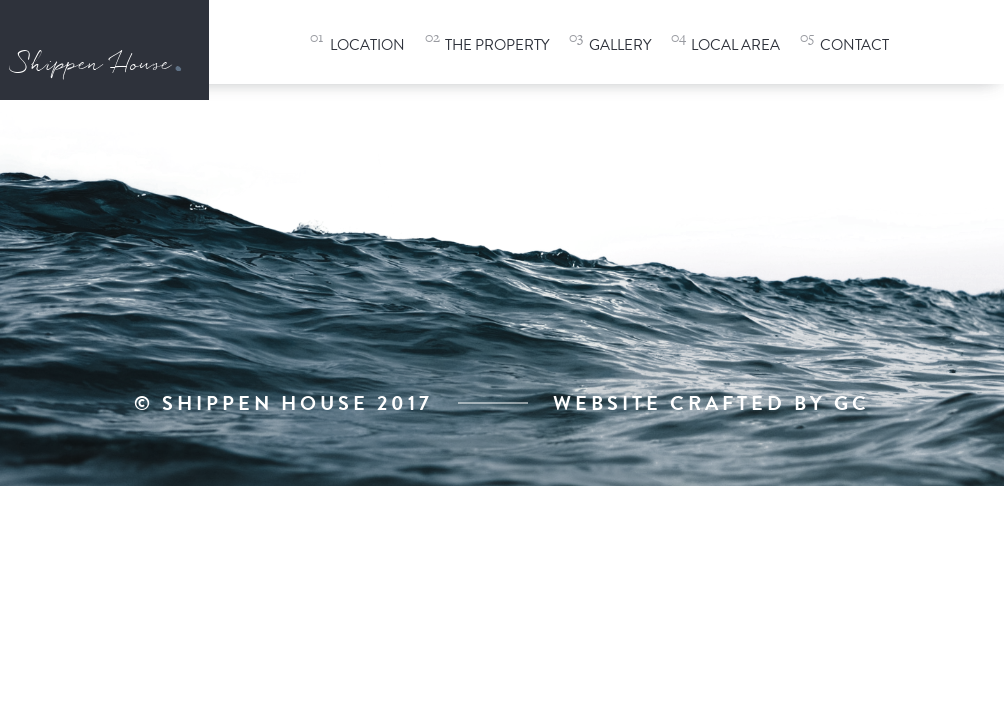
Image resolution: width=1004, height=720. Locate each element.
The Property (497, 45)
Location (367, 45)
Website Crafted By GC (711, 403)
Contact (854, 45)
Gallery (620, 45)
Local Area (735, 45)
